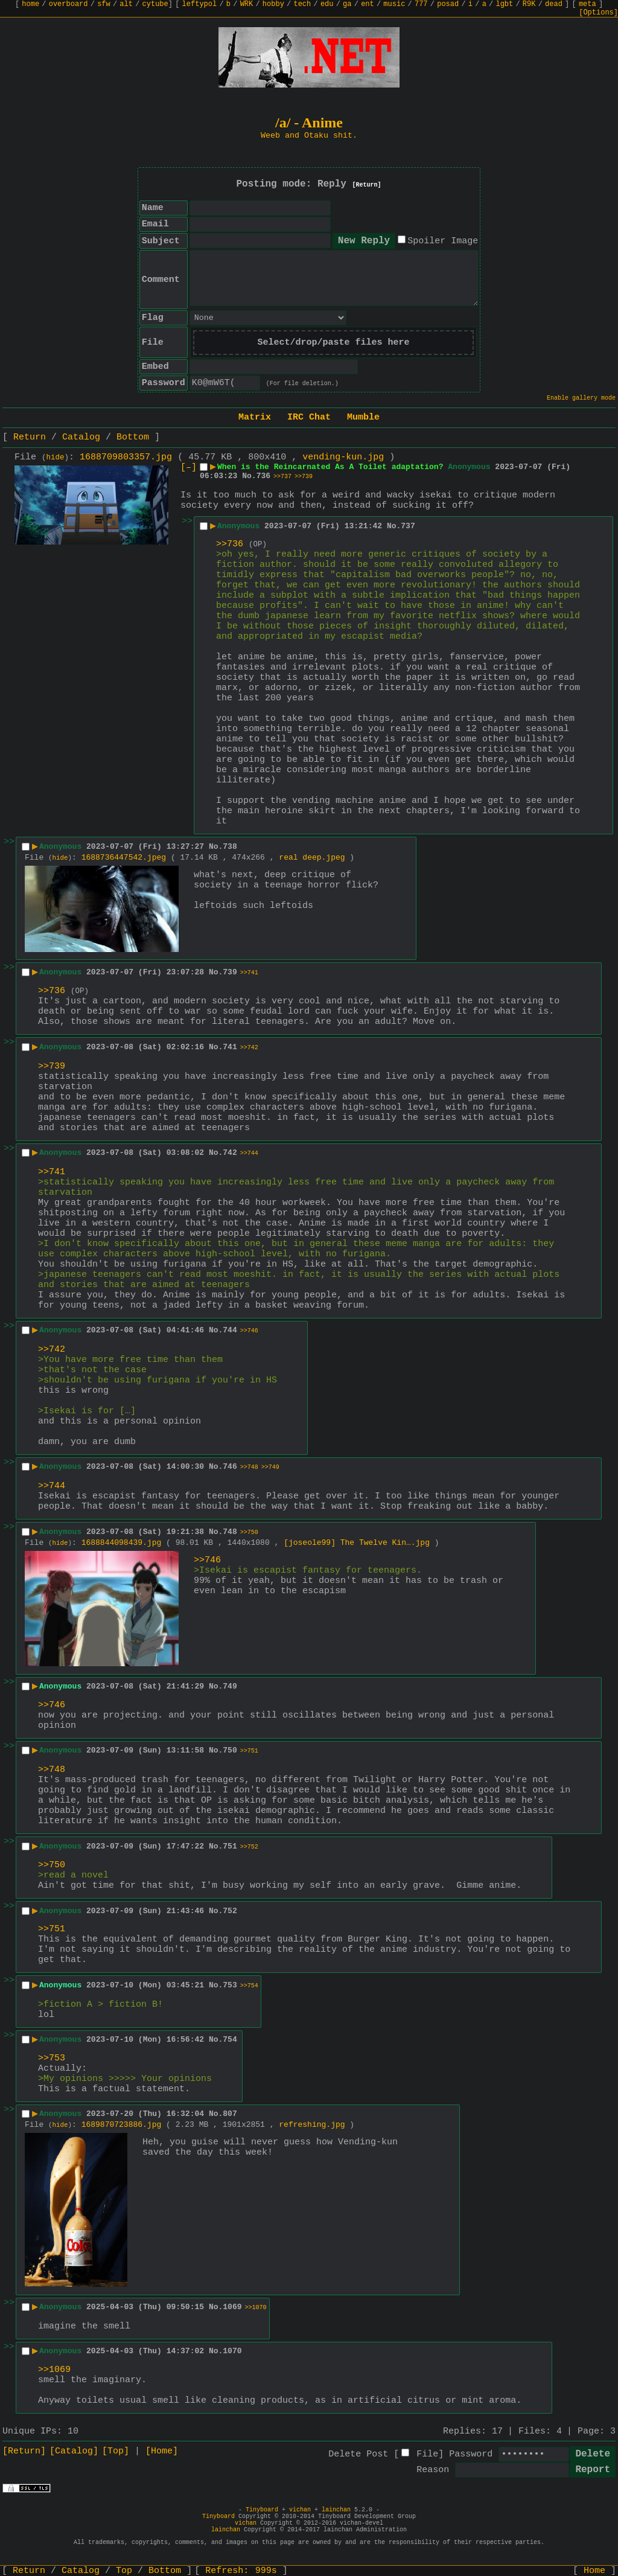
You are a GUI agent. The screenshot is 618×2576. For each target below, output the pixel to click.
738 (230, 846)
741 (230, 1047)
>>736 (229, 544)
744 (230, 1330)
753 (230, 1985)
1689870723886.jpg (121, 2124)
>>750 (249, 1532)
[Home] (161, 2451)
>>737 (282, 476)
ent (367, 4)
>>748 (249, 1467)
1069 (232, 2307)
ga (347, 4)
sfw (103, 4)
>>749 (270, 1467)
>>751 (249, 1751)
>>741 (249, 973)
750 (230, 1750)
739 (230, 972)
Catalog (81, 437)
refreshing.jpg (312, 2124)
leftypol (199, 4)
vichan (300, 2510)
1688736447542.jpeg (123, 857)
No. (249, 476)
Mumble (363, 417)
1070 (232, 2351)
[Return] (366, 185)
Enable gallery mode (581, 398)
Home (594, 2571)
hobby (273, 4)
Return (29, 437)
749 (230, 1686)
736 (263, 476)
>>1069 (54, 2370)
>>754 (249, 1986)
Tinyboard (262, 2510)
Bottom (132, 437)
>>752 (249, 1847)
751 (230, 1846)
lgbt (504, 4)
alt (126, 4)
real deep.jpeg (312, 857)
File (427, 2454)
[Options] (598, 12)
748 (230, 1531)
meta (587, 4)
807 (230, 2113)
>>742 (249, 1047)
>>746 (249, 1331)
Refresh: (241, 2571)
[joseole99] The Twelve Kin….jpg (357, 1542)
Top (124, 2571)
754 (230, 2039)
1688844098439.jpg (121, 1542)
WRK (246, 4)
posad (448, 4)
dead (553, 4)
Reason (432, 2470)
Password (470, 2454)
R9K (529, 4)
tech (302, 4)
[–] (188, 467)
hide (55, 457)
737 (408, 526)
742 (230, 1152)
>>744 (249, 1153)
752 (230, 1911)
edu (327, 4)
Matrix (254, 417)
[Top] (115, 2451)
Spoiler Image (442, 241)
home (30, 4)
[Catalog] (73, 2451)
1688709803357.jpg (126, 457)
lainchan (336, 2510)
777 (421, 4)
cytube (155, 4)
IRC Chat (309, 417)
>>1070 (256, 2307)
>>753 (51, 2058)
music (394, 4)
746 (230, 1466)
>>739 (304, 476)
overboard (68, 4)
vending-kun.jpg (343, 457)
